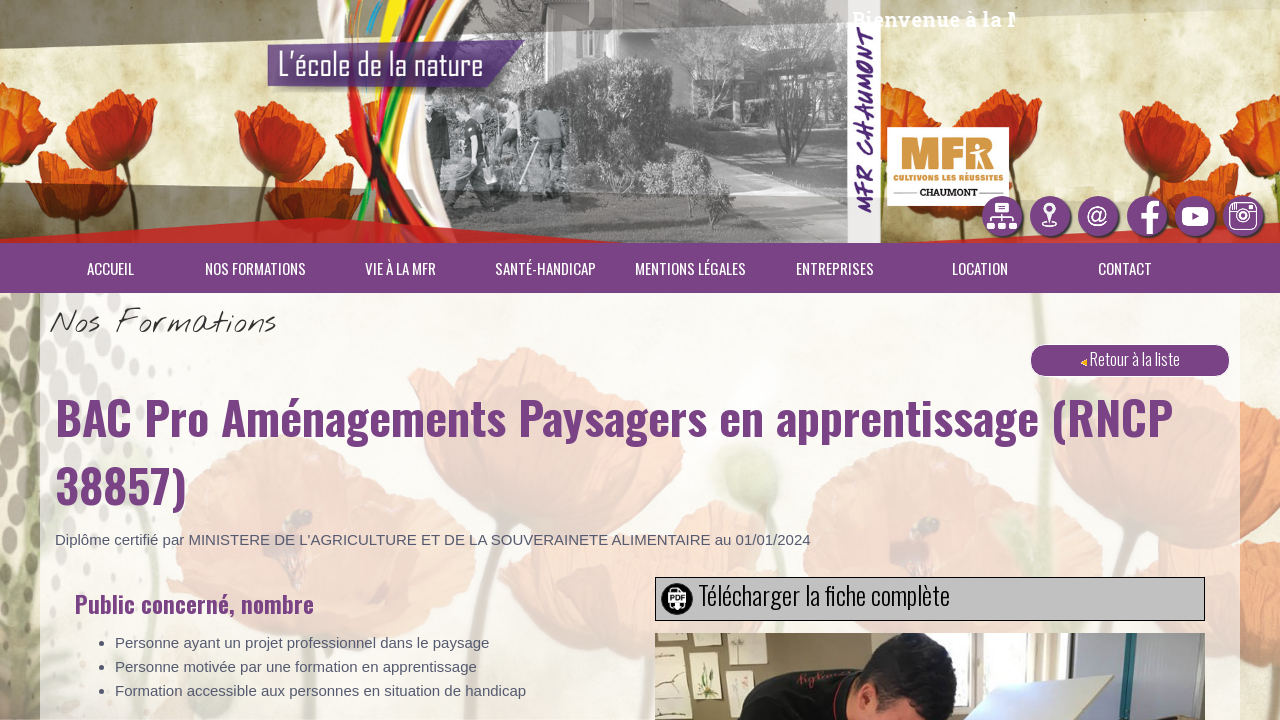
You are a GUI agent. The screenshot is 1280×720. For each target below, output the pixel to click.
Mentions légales (690, 268)
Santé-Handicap (545, 268)
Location (980, 268)
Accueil (110, 268)
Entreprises (835, 268)
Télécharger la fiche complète (824, 595)
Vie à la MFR (400, 268)
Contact (1125, 268)
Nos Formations (255, 268)
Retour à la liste (1130, 358)
